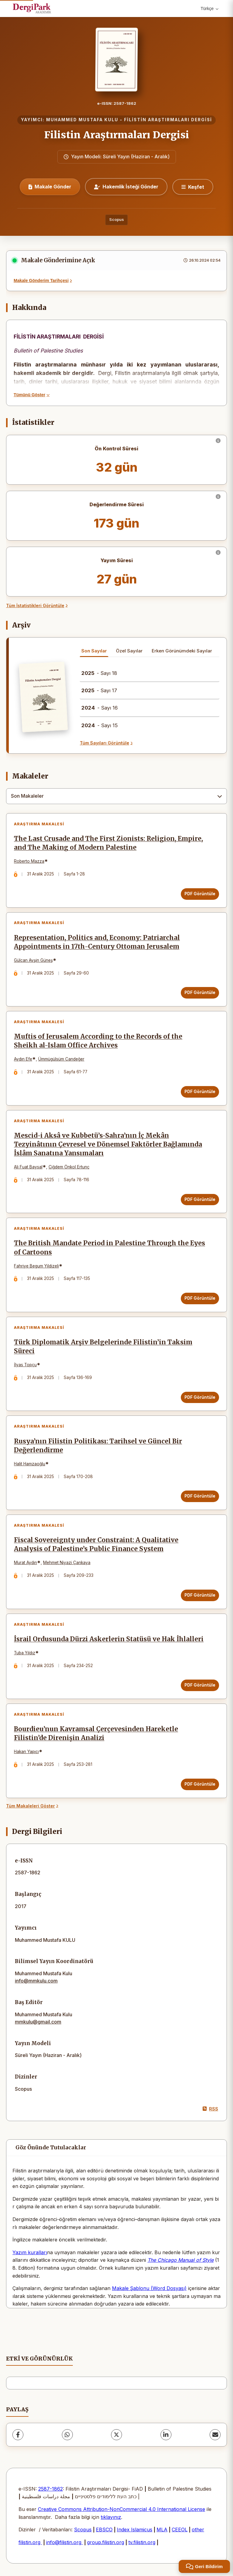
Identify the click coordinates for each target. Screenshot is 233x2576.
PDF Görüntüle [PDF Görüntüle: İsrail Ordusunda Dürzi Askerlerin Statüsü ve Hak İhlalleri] (199, 1685)
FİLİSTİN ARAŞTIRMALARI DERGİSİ (168, 119)
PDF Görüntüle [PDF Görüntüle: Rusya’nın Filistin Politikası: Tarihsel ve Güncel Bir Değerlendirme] (199, 1496)
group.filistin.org (105, 2543)
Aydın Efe (23, 1059)
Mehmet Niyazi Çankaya (66, 1562)
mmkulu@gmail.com (38, 2022)
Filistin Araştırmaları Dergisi (116, 135)
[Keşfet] (192, 187)
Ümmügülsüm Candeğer (61, 1059)
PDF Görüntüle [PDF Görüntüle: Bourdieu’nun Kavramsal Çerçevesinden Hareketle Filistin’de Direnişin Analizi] (199, 1784)
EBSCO (104, 2530)
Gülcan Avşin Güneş (33, 960)
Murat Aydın (25, 1562)
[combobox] (116, 796)
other (198, 2530)
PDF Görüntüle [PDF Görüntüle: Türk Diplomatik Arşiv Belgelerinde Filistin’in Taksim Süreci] (199, 1397)
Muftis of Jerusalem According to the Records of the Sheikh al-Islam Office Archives (98, 1041)
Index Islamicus (134, 2530)
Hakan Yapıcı (26, 1751)
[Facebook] (17, 2435)
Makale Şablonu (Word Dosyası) (149, 2288)
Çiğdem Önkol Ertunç (69, 1166)
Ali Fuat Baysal (28, 1166)
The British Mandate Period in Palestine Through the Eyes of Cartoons (109, 1248)
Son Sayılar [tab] (94, 651)
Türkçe (209, 8)
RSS (210, 2109)
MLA (162, 2530)
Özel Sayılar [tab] (129, 651)
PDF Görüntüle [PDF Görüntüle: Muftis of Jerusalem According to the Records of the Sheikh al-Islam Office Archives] (199, 1091)
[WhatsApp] (67, 2435)
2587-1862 (50, 2489)
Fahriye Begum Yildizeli (36, 1266)
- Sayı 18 (99, 673)
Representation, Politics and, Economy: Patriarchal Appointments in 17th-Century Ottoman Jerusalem (97, 942)
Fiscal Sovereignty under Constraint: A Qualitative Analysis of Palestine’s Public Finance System (96, 1544)
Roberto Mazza (29, 861)
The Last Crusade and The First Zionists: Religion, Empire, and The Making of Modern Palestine (108, 843)
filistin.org (30, 2543)
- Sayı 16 (99, 708)
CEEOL (179, 2530)
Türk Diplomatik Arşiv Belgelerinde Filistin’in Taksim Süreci (103, 1347)
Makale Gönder (50, 187)
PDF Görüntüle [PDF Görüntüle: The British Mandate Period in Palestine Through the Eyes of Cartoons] (199, 1298)
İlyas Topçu (25, 1365)
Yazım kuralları (29, 2253)
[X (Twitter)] (116, 2435)
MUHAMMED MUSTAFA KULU (82, 119)
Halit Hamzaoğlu (29, 1463)
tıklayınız (111, 2517)
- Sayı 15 (99, 725)
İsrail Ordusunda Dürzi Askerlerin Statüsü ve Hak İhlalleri (109, 1639)
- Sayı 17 (99, 690)
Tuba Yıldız (24, 1653)
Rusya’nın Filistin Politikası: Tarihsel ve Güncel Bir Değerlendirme (98, 1445)
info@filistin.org (63, 2543)
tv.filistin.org (141, 2543)
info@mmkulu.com (36, 1981)
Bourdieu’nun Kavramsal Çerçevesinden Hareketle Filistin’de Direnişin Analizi (96, 1733)
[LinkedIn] (165, 2435)
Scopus (116, 219)
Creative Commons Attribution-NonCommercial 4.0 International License (121, 2509)
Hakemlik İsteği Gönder (126, 187)
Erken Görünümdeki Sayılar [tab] (182, 651)
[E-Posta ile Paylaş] (215, 2435)
